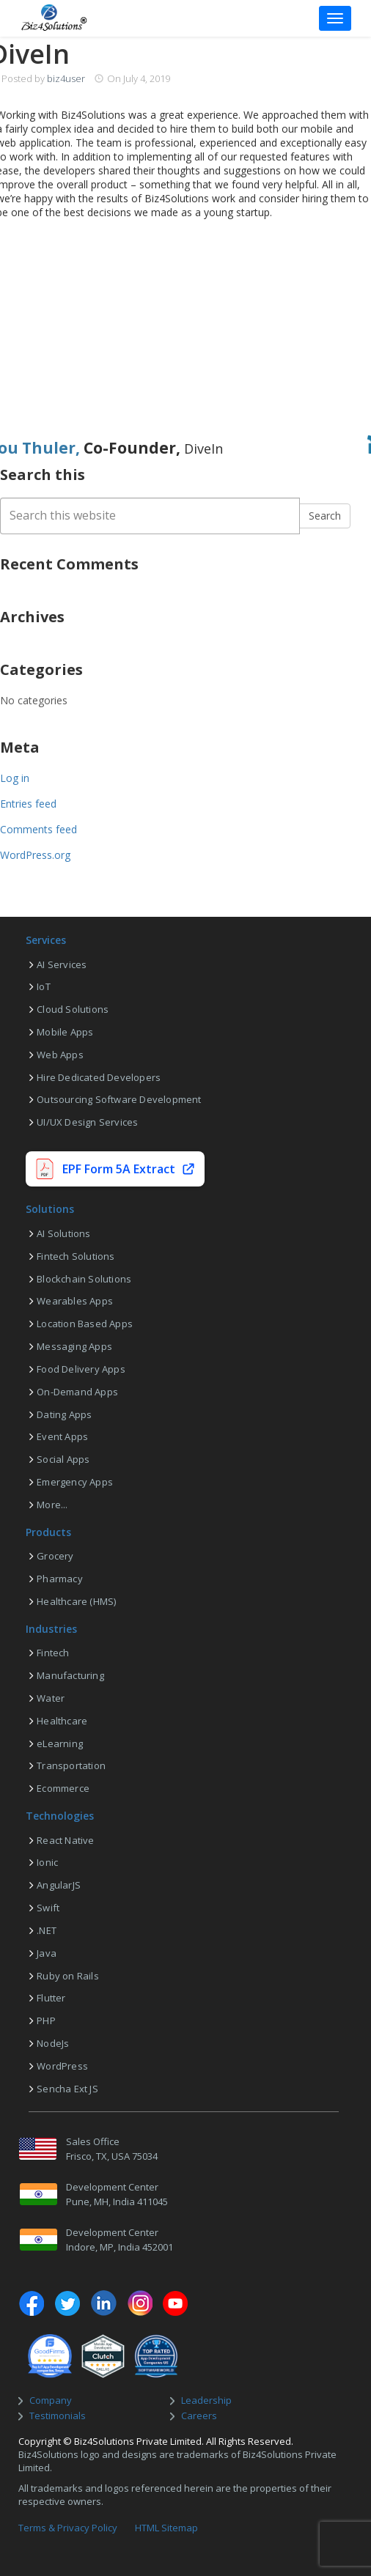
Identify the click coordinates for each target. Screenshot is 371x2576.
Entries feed (28, 804)
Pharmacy (60, 1578)
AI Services (62, 964)
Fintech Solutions (75, 1256)
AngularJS (59, 1885)
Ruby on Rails (68, 1975)
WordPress (62, 2066)
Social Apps (63, 1459)
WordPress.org (35, 855)
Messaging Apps (74, 1346)
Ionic (47, 1862)
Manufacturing (70, 1675)
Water (51, 1698)
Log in (14, 778)
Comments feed (38, 829)
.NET (46, 1930)
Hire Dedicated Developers (99, 1077)
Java (46, 1953)
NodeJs (53, 2043)
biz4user (66, 78)
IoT (44, 986)
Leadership (206, 2400)
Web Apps (60, 1054)
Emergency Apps (75, 1481)
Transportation (71, 1765)
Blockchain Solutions (84, 1278)
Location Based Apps (85, 1323)
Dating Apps (64, 1414)
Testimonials (57, 2415)
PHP (46, 2020)
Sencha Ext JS (67, 2088)
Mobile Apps (65, 1031)
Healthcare (62, 1720)
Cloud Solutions (73, 1009)
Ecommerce (63, 1788)
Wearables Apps (75, 1300)
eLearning (60, 1743)
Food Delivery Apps (81, 1369)
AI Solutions (63, 1233)
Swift (48, 1907)
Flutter (51, 1997)
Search (325, 516)
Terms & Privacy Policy (67, 2527)
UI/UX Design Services (87, 1122)
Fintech (53, 1652)
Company (50, 2400)
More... (52, 1504)
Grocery (55, 1555)
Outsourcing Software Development (119, 1099)
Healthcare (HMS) (76, 1601)
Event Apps (62, 1436)
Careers (199, 2415)
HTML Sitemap (166, 2527)
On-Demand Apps (77, 1391)
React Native (65, 1840)
